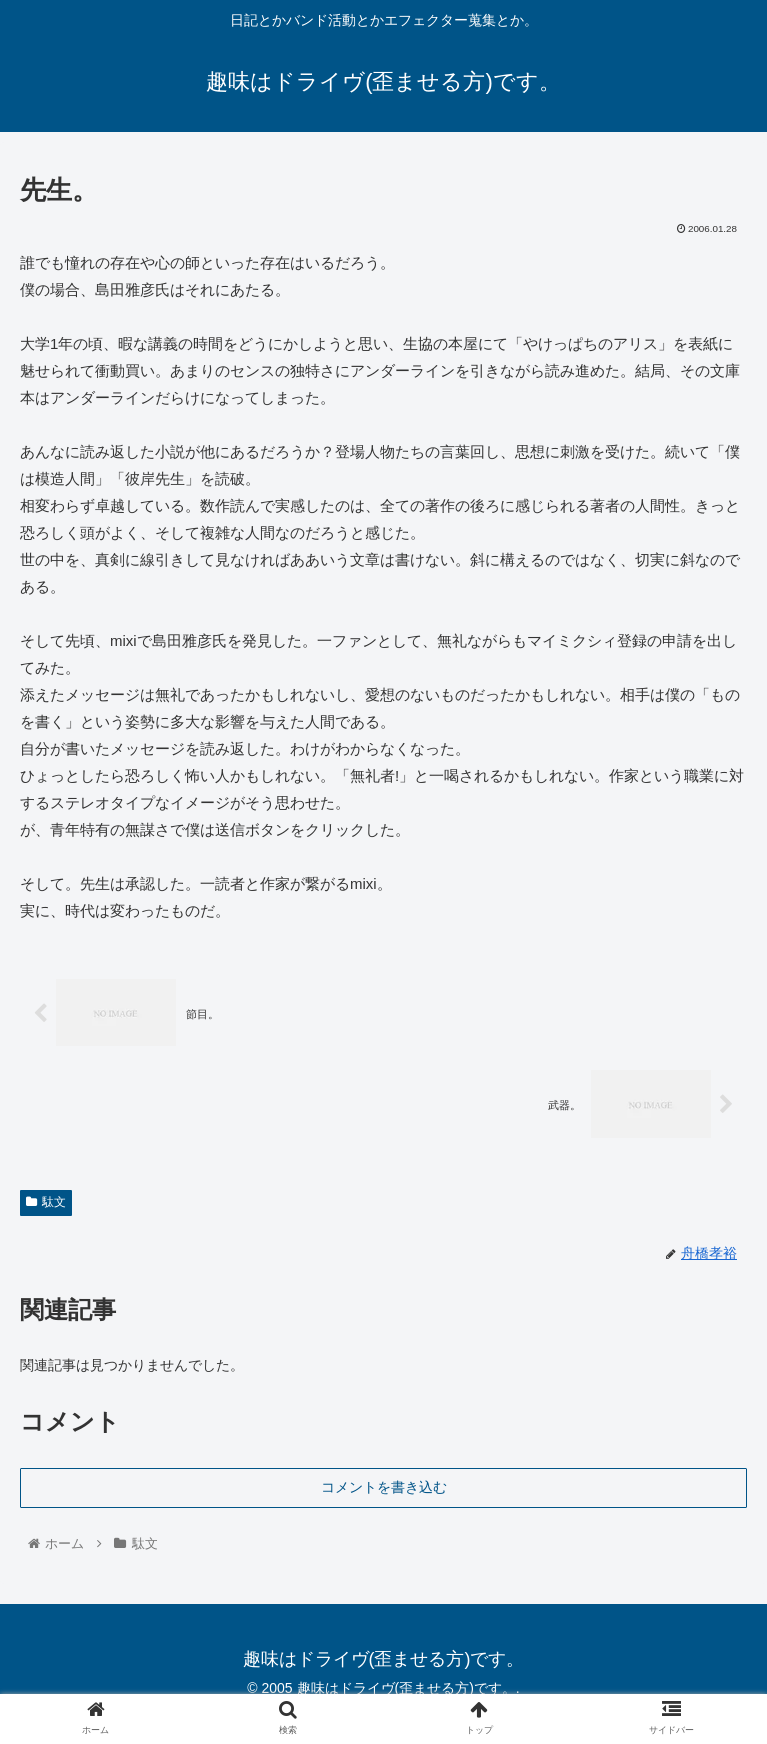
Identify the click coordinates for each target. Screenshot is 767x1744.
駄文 (46, 1202)
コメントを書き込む (384, 1486)
